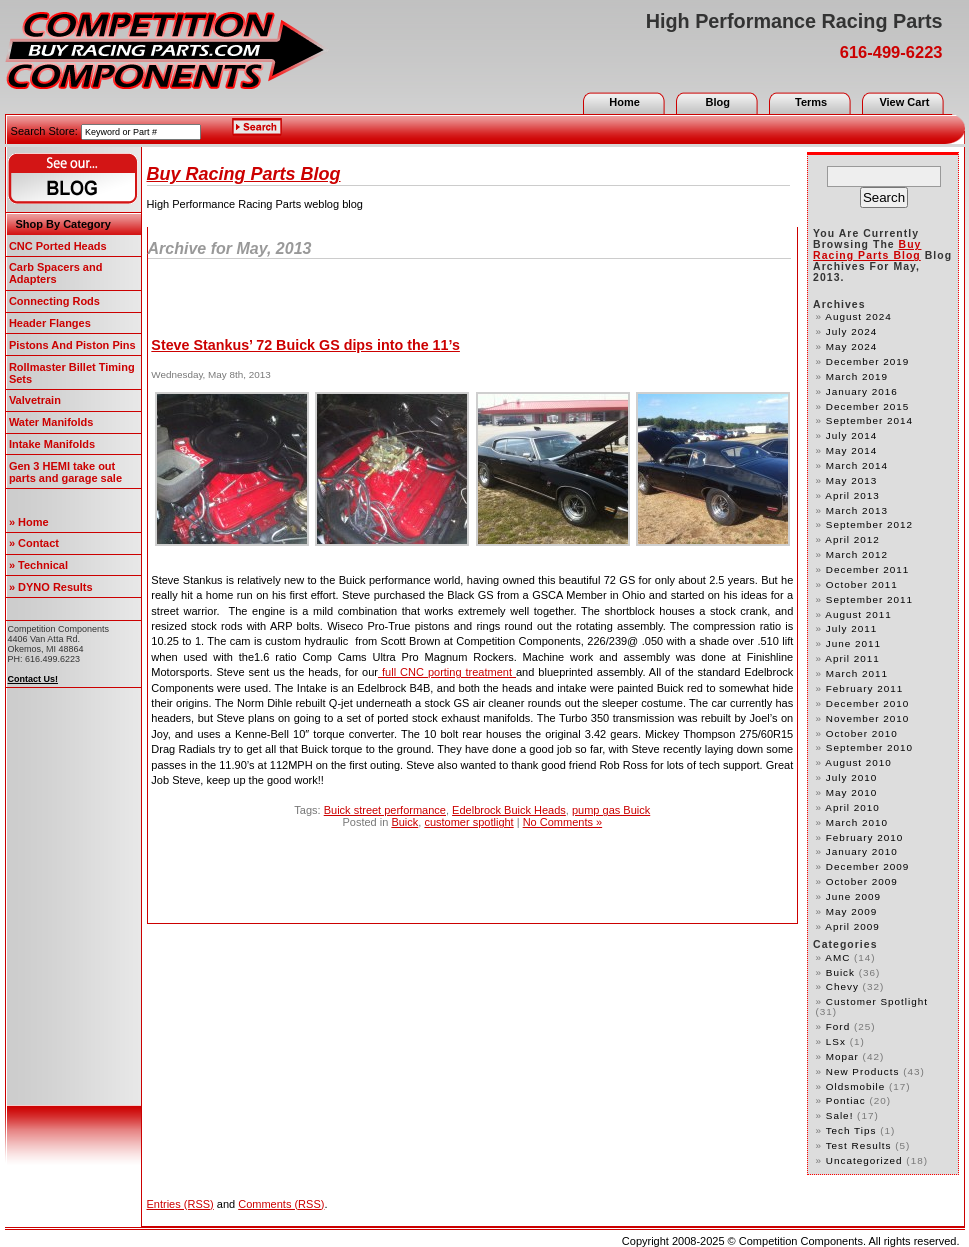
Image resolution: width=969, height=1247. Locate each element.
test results (859, 1145)
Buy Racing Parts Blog (244, 174)
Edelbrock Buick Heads (509, 810)
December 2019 (867, 361)
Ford (838, 1026)
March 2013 (857, 510)
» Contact (34, 543)
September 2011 (869, 599)
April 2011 (852, 658)
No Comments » (562, 822)
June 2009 (853, 896)
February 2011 (864, 688)
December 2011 (867, 569)
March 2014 (857, 465)
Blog (718, 102)
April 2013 (852, 495)
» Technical (38, 565)
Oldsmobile (855, 1086)
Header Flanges (50, 323)
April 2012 (852, 539)
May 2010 (851, 792)
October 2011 (862, 584)
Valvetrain (35, 400)
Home (624, 102)
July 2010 (851, 777)
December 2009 (867, 866)
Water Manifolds (51, 422)
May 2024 (851, 346)
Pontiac (846, 1100)
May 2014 (851, 450)
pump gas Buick (611, 810)
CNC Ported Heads (58, 246)
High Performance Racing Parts (794, 21)
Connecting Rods (54, 301)
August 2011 (858, 614)
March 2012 (857, 554)
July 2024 (851, 331)
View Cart (904, 102)
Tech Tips (851, 1130)
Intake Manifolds (52, 444)
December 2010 (867, 703)
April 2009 (852, 926)
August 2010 (858, 762)
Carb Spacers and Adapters (56, 273)
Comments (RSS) (281, 1204)
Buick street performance (385, 810)
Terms (811, 102)
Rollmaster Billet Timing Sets (72, 373)
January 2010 (862, 851)
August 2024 (858, 316)
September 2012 (869, 524)
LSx (836, 1041)
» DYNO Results (51, 587)
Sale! (840, 1115)
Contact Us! (33, 679)
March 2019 (857, 376)
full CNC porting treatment (447, 672)
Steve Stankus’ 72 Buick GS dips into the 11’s (305, 345)
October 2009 (862, 881)
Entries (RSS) (180, 1204)
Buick (404, 822)
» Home (29, 522)
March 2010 (857, 822)
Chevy (842, 986)
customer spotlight (468, 822)
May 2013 (851, 480)
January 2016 (862, 391)
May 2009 (851, 911)
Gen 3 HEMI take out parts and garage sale (65, 472)
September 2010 (869, 747)
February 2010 (864, 837)
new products (863, 1071)
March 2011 (857, 673)
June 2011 (853, 643)
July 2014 (851, 435)
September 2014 (869, 420)
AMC (837, 957)
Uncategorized (864, 1160)
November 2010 (867, 718)
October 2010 (862, 733)
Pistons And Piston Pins (72, 345)
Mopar (842, 1056)
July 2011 (851, 628)
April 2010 (852, 807)
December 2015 (867, 406)
